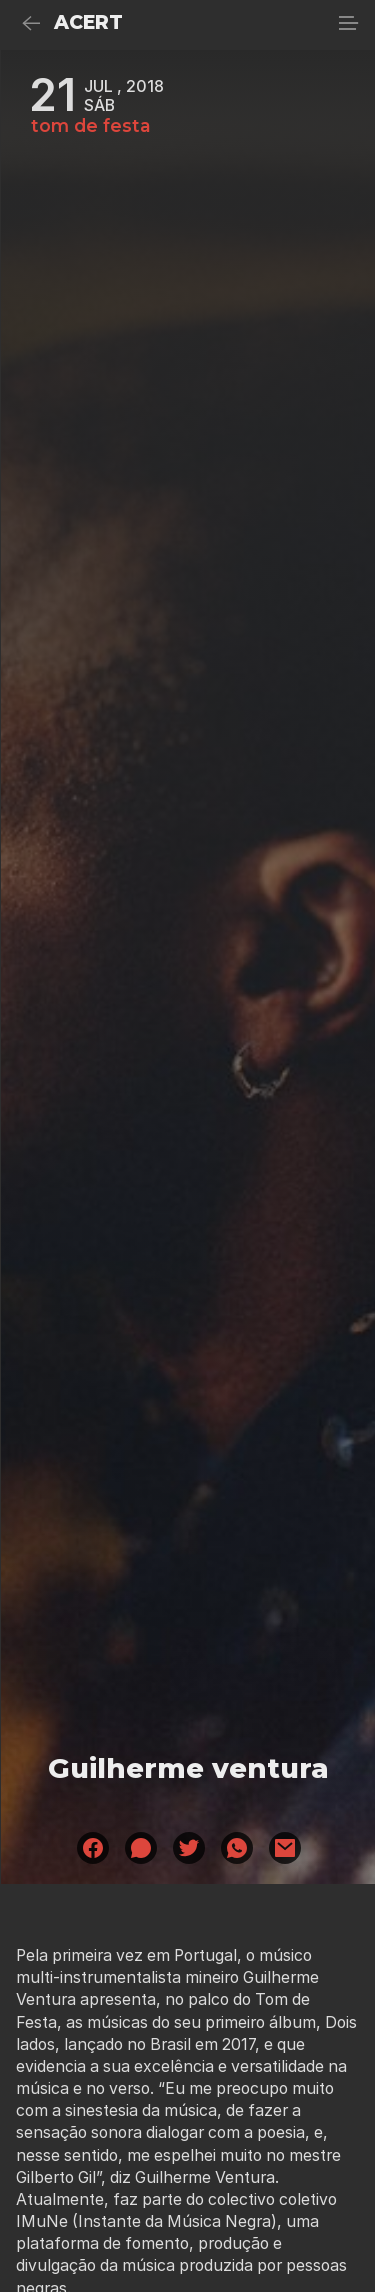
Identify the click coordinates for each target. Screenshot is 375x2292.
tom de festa (91, 126)
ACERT (88, 22)
